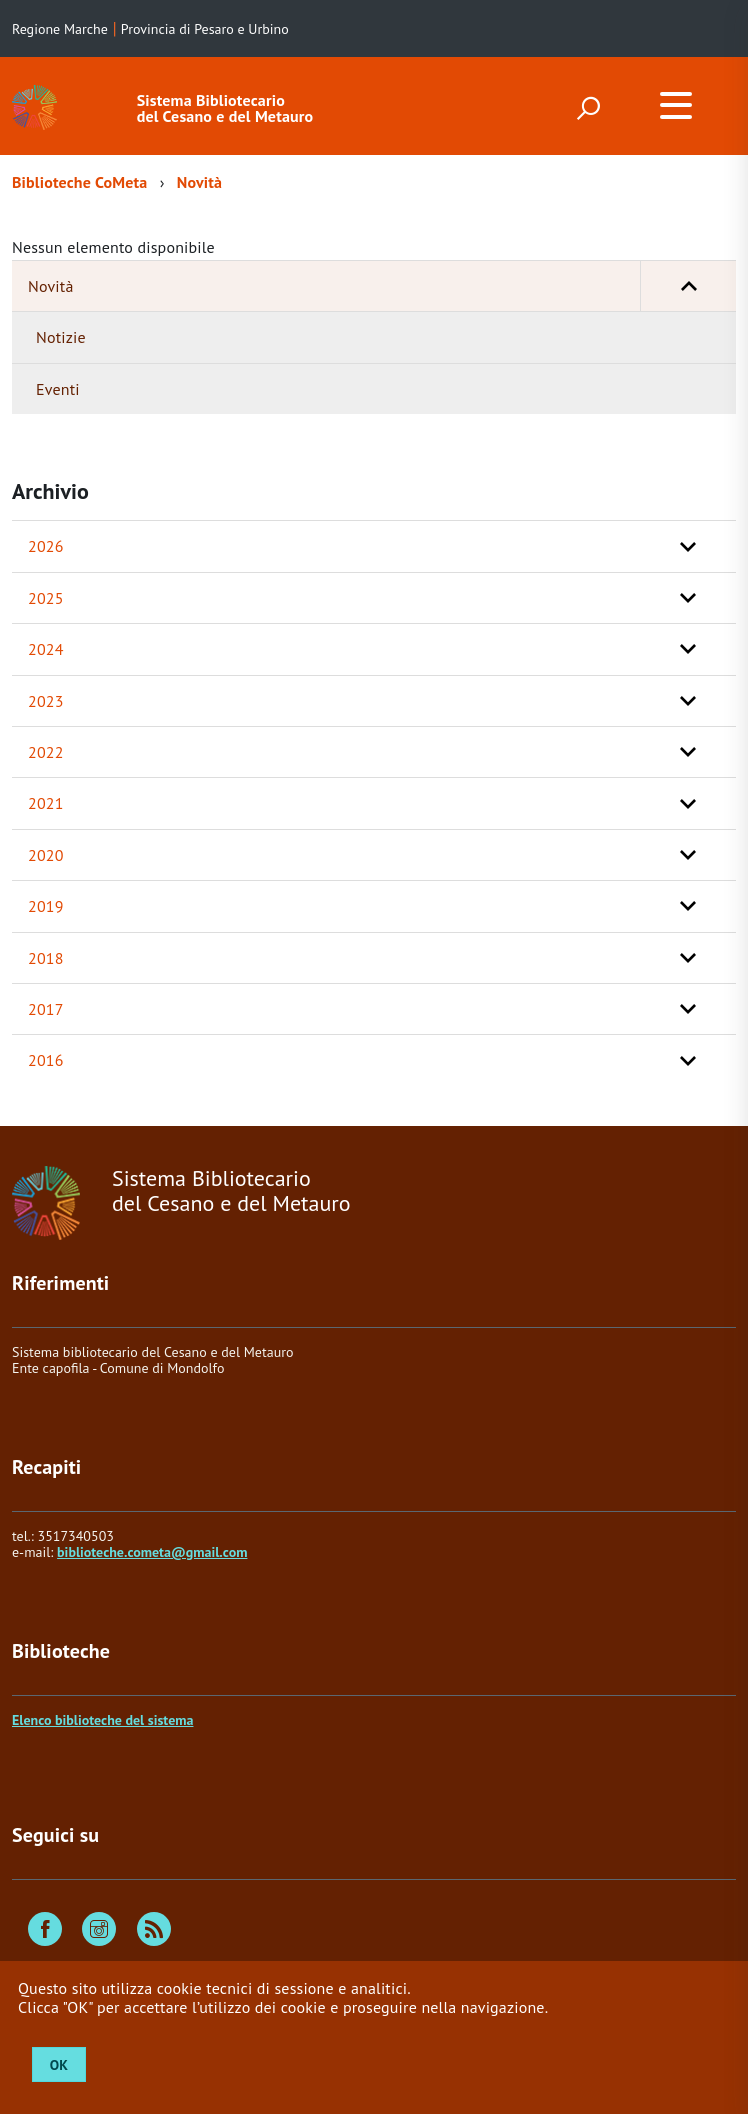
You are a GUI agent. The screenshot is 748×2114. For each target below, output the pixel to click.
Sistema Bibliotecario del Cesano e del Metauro (225, 108)
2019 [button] (46, 906)
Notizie (61, 337)
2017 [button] (46, 1009)
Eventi (58, 389)
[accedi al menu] (676, 105)
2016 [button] (46, 1060)
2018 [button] (46, 958)
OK (59, 2065)
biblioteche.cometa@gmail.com (152, 1552)
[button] (688, 286)
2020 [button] (46, 855)
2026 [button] (46, 546)
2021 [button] (46, 803)
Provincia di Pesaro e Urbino (205, 29)
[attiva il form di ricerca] (588, 108)
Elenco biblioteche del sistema (102, 1720)
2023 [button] (46, 701)
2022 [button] (46, 752)
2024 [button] (46, 649)
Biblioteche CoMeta (79, 182)
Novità (199, 182)
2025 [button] (46, 598)
